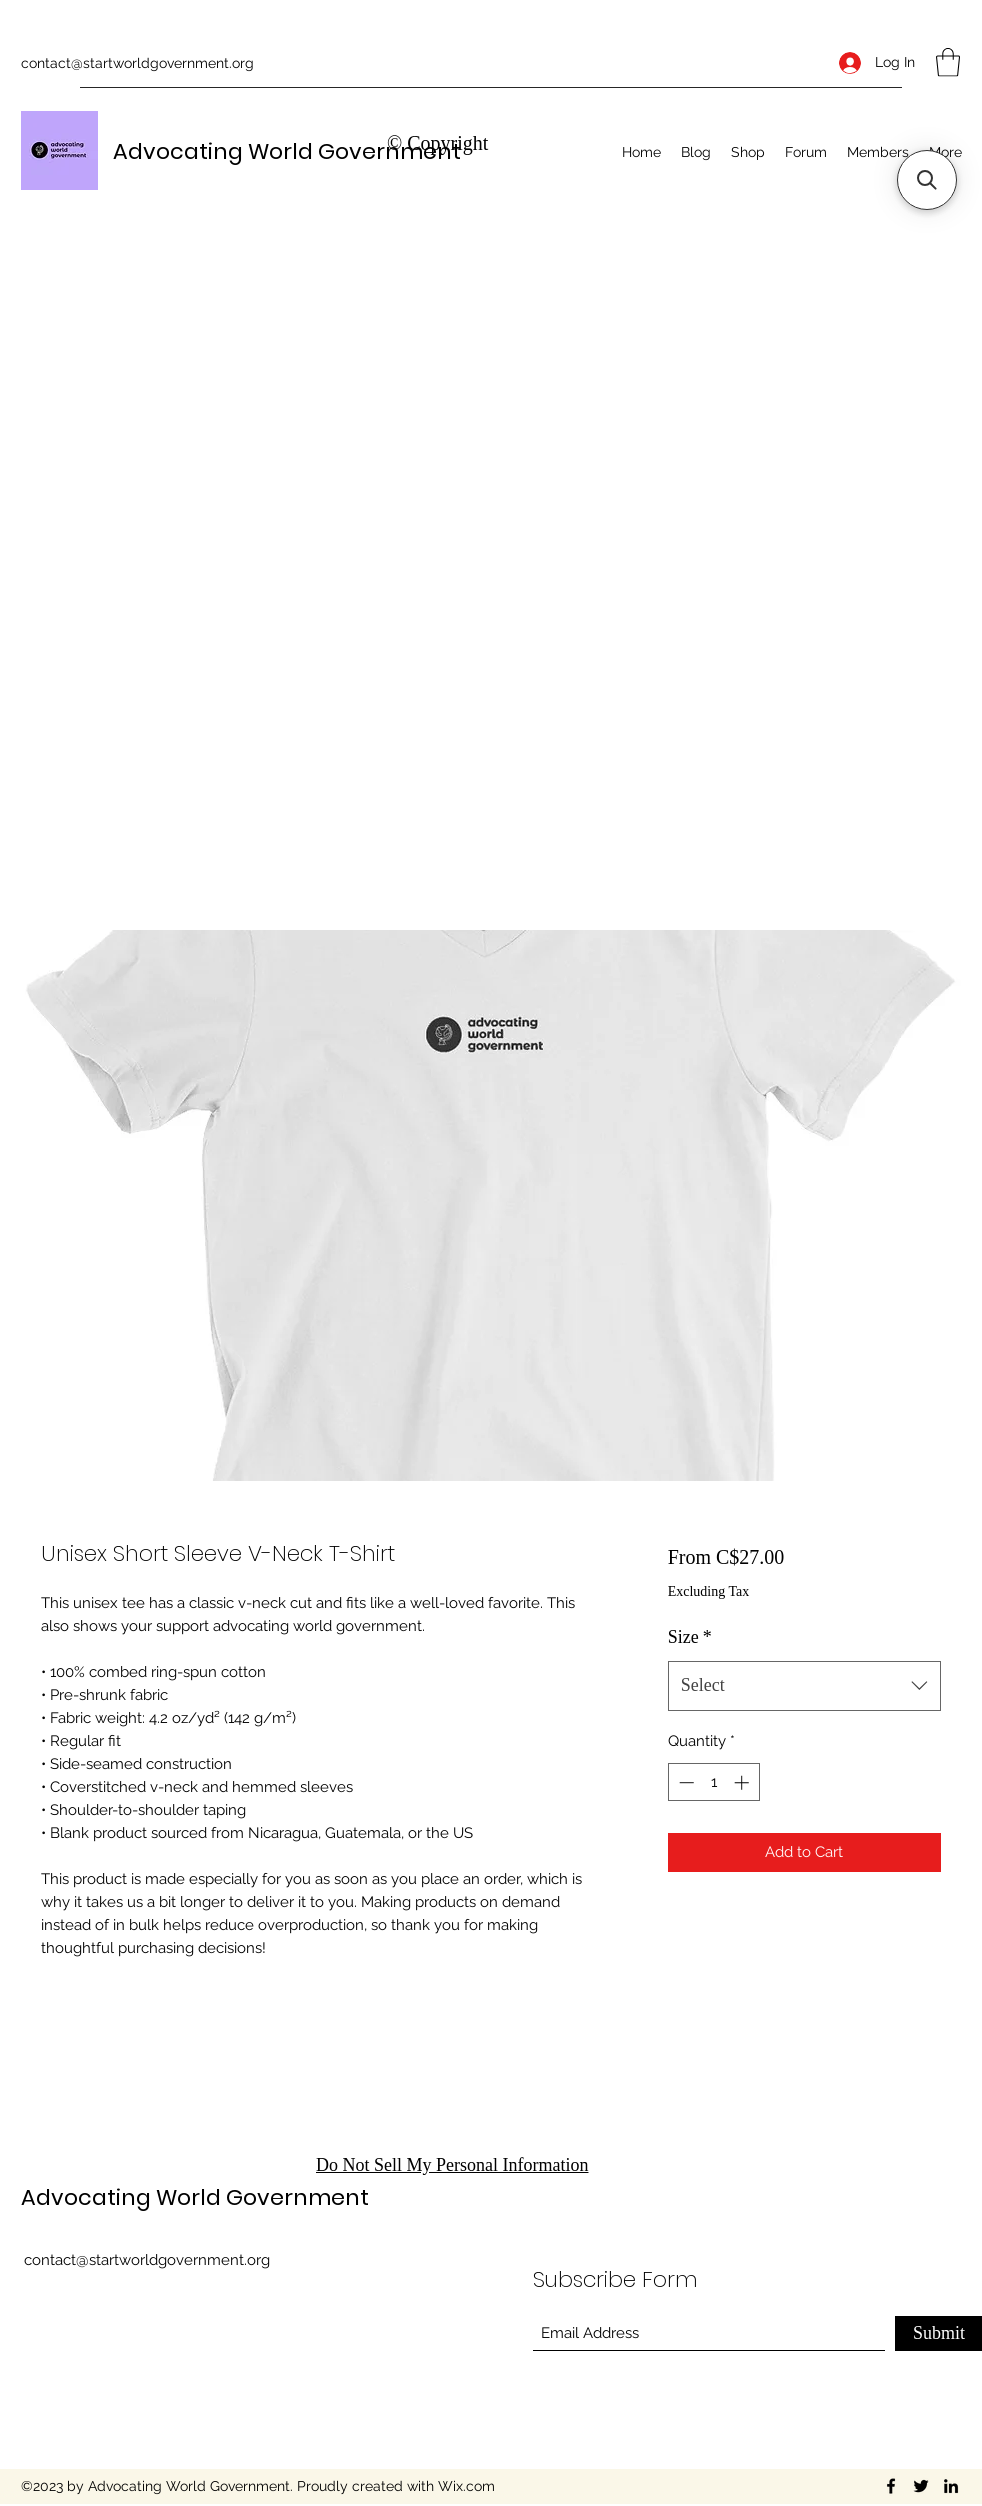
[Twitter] (921, 2486)
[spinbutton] (713, 1782)
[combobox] (804, 1686)
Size (690, 1637)
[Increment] (743, 1782)
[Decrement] (684, 1782)
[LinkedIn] (951, 2486)
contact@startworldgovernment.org (137, 63)
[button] (948, 62)
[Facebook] (891, 2486)
